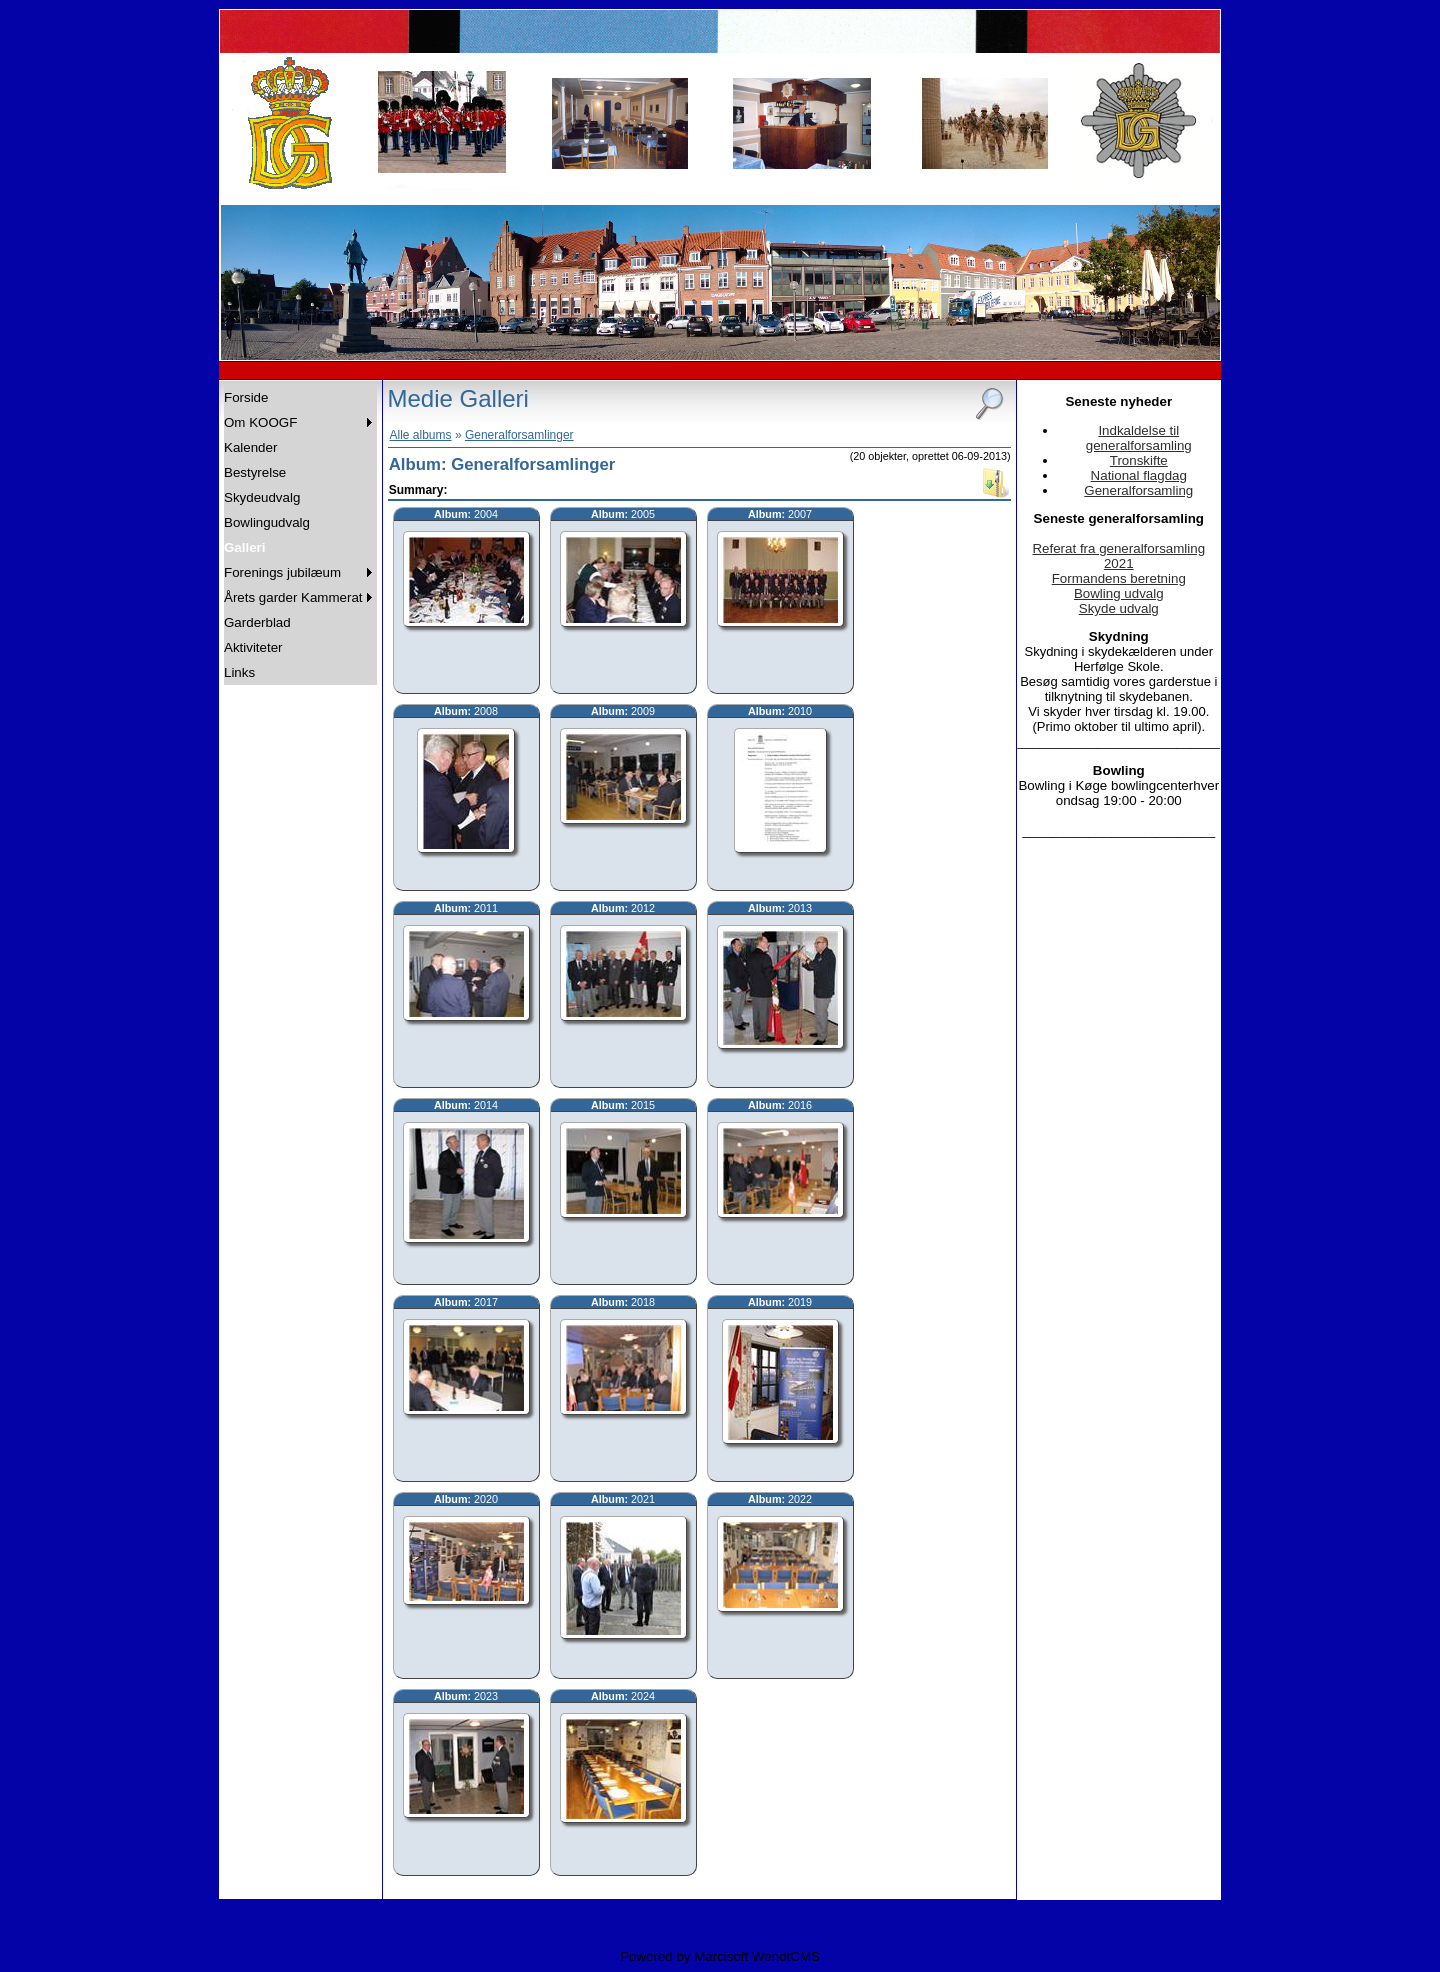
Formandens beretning (1119, 578)
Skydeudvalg (262, 497)
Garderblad (257, 622)
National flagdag (1139, 475)
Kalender (250, 447)
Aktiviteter (253, 647)
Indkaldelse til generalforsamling (1139, 438)
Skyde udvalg (1119, 608)
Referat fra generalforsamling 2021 (1118, 556)
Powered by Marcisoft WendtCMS (720, 1956)
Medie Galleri (458, 398)
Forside (246, 397)
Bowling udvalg (1119, 593)
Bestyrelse (255, 472)
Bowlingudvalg (267, 522)
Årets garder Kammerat (293, 597)
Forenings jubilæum (282, 572)
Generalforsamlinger (519, 435)
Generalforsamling (1138, 490)
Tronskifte (1139, 460)
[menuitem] (300, 397)
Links (239, 672)
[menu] (300, 535)
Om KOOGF (260, 422)
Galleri (245, 547)
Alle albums (421, 435)
